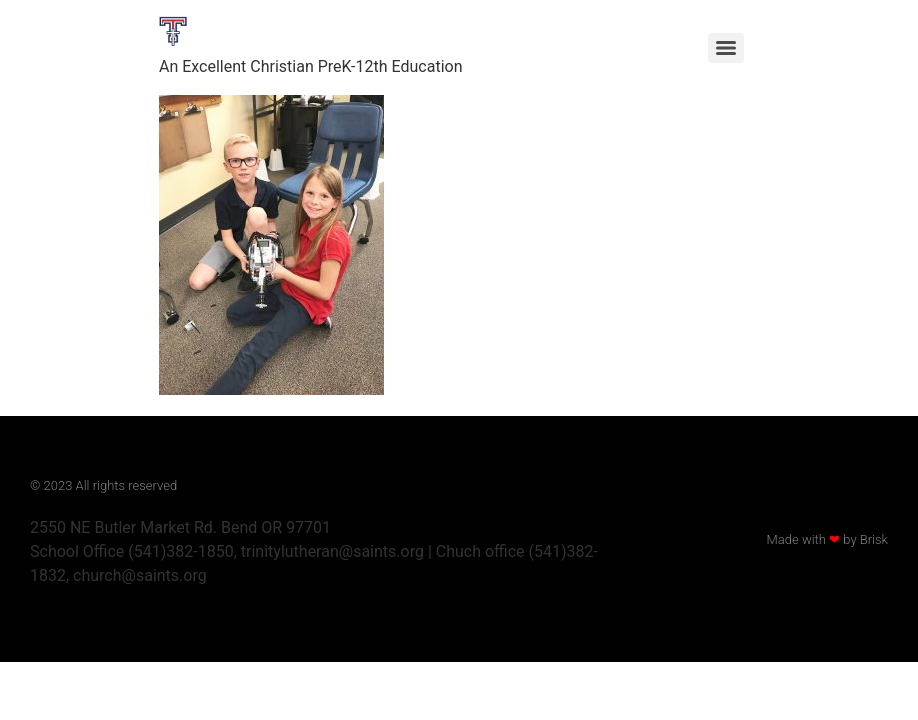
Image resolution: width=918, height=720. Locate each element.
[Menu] (726, 48)
